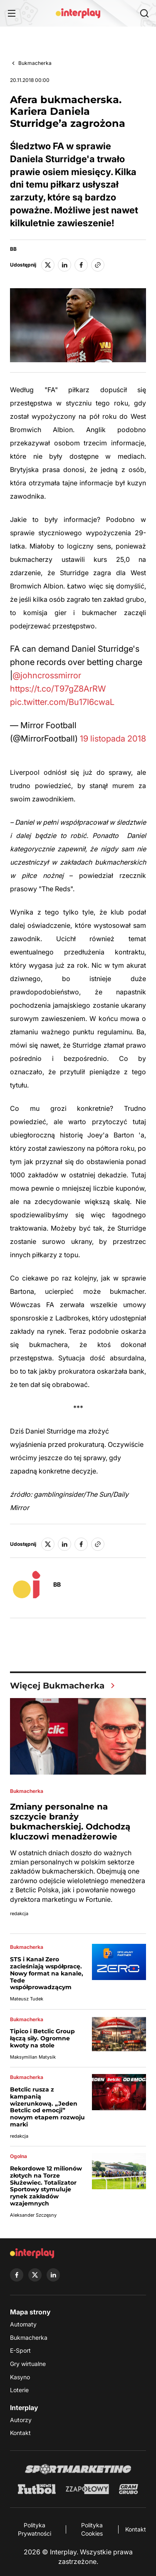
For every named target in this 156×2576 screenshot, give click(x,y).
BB (13, 249)
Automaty (23, 2324)
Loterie (19, 2389)
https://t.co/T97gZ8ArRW (58, 689)
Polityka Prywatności (34, 2529)
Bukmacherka (35, 63)
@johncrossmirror (46, 675)
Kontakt (20, 2432)
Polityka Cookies (92, 2529)
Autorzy (21, 2419)
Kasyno (20, 2377)
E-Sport (20, 2350)
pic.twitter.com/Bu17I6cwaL (62, 702)
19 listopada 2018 (113, 739)
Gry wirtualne (28, 2363)
